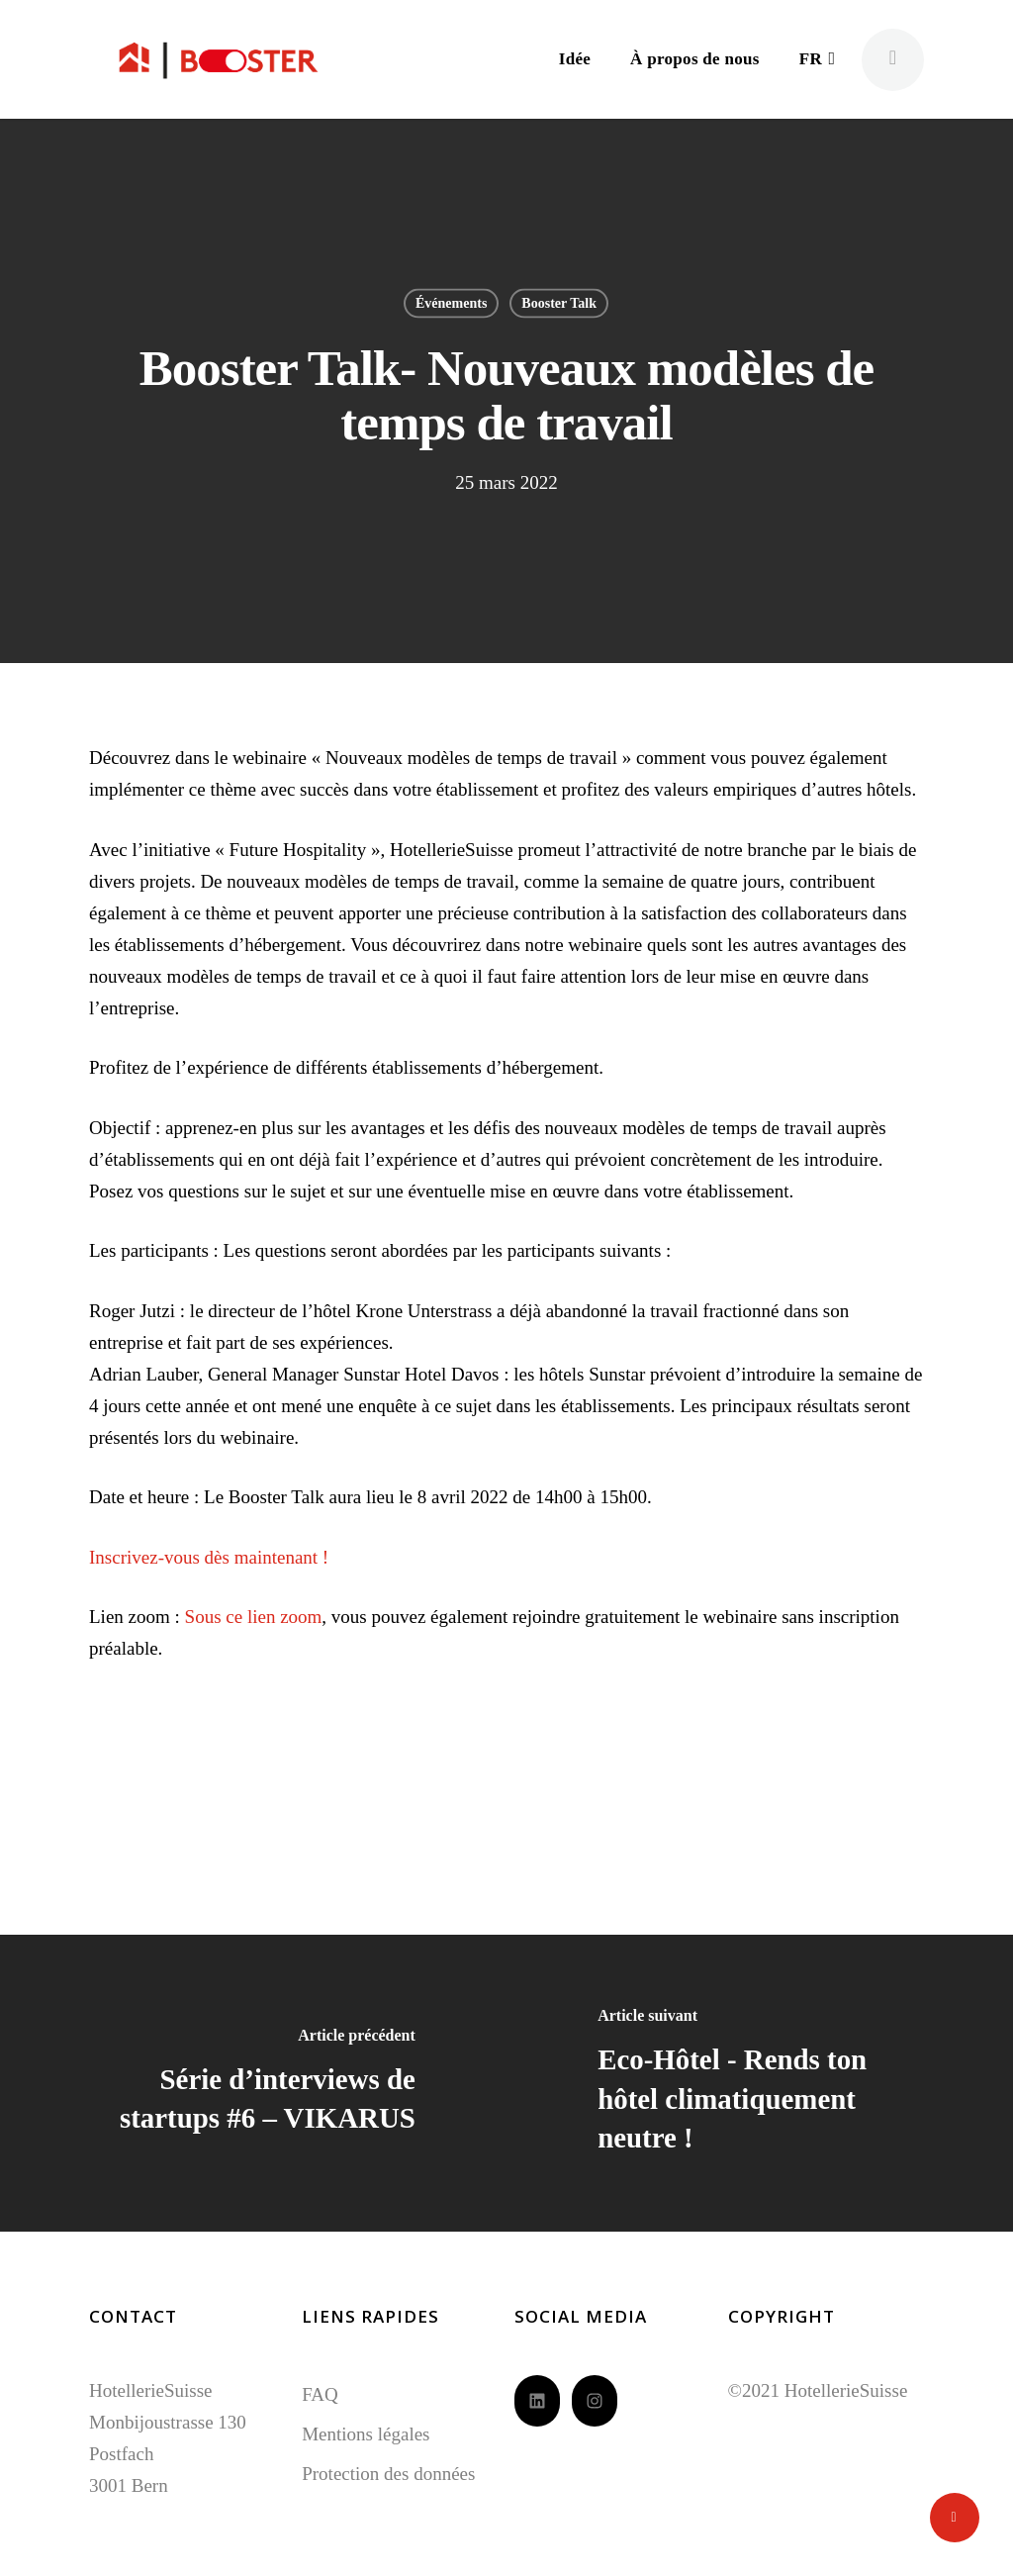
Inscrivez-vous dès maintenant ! (208, 1557)
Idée (575, 58)
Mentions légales (365, 2434)
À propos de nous (695, 58)
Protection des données (388, 2473)
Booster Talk (559, 303)
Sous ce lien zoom (253, 1616)
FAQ (320, 2394)
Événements (451, 303)
